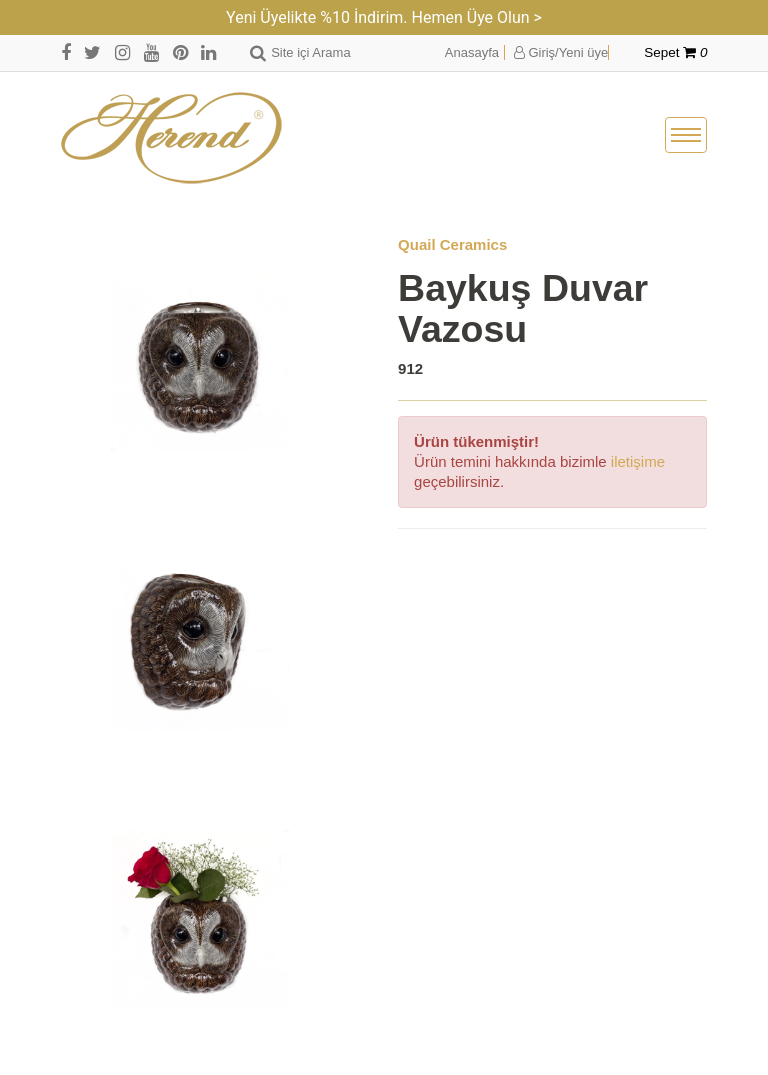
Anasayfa (472, 52)
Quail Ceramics (452, 244)
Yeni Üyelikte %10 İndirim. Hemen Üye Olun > (384, 17)
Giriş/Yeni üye (561, 52)
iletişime (638, 461)
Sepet (675, 52)
